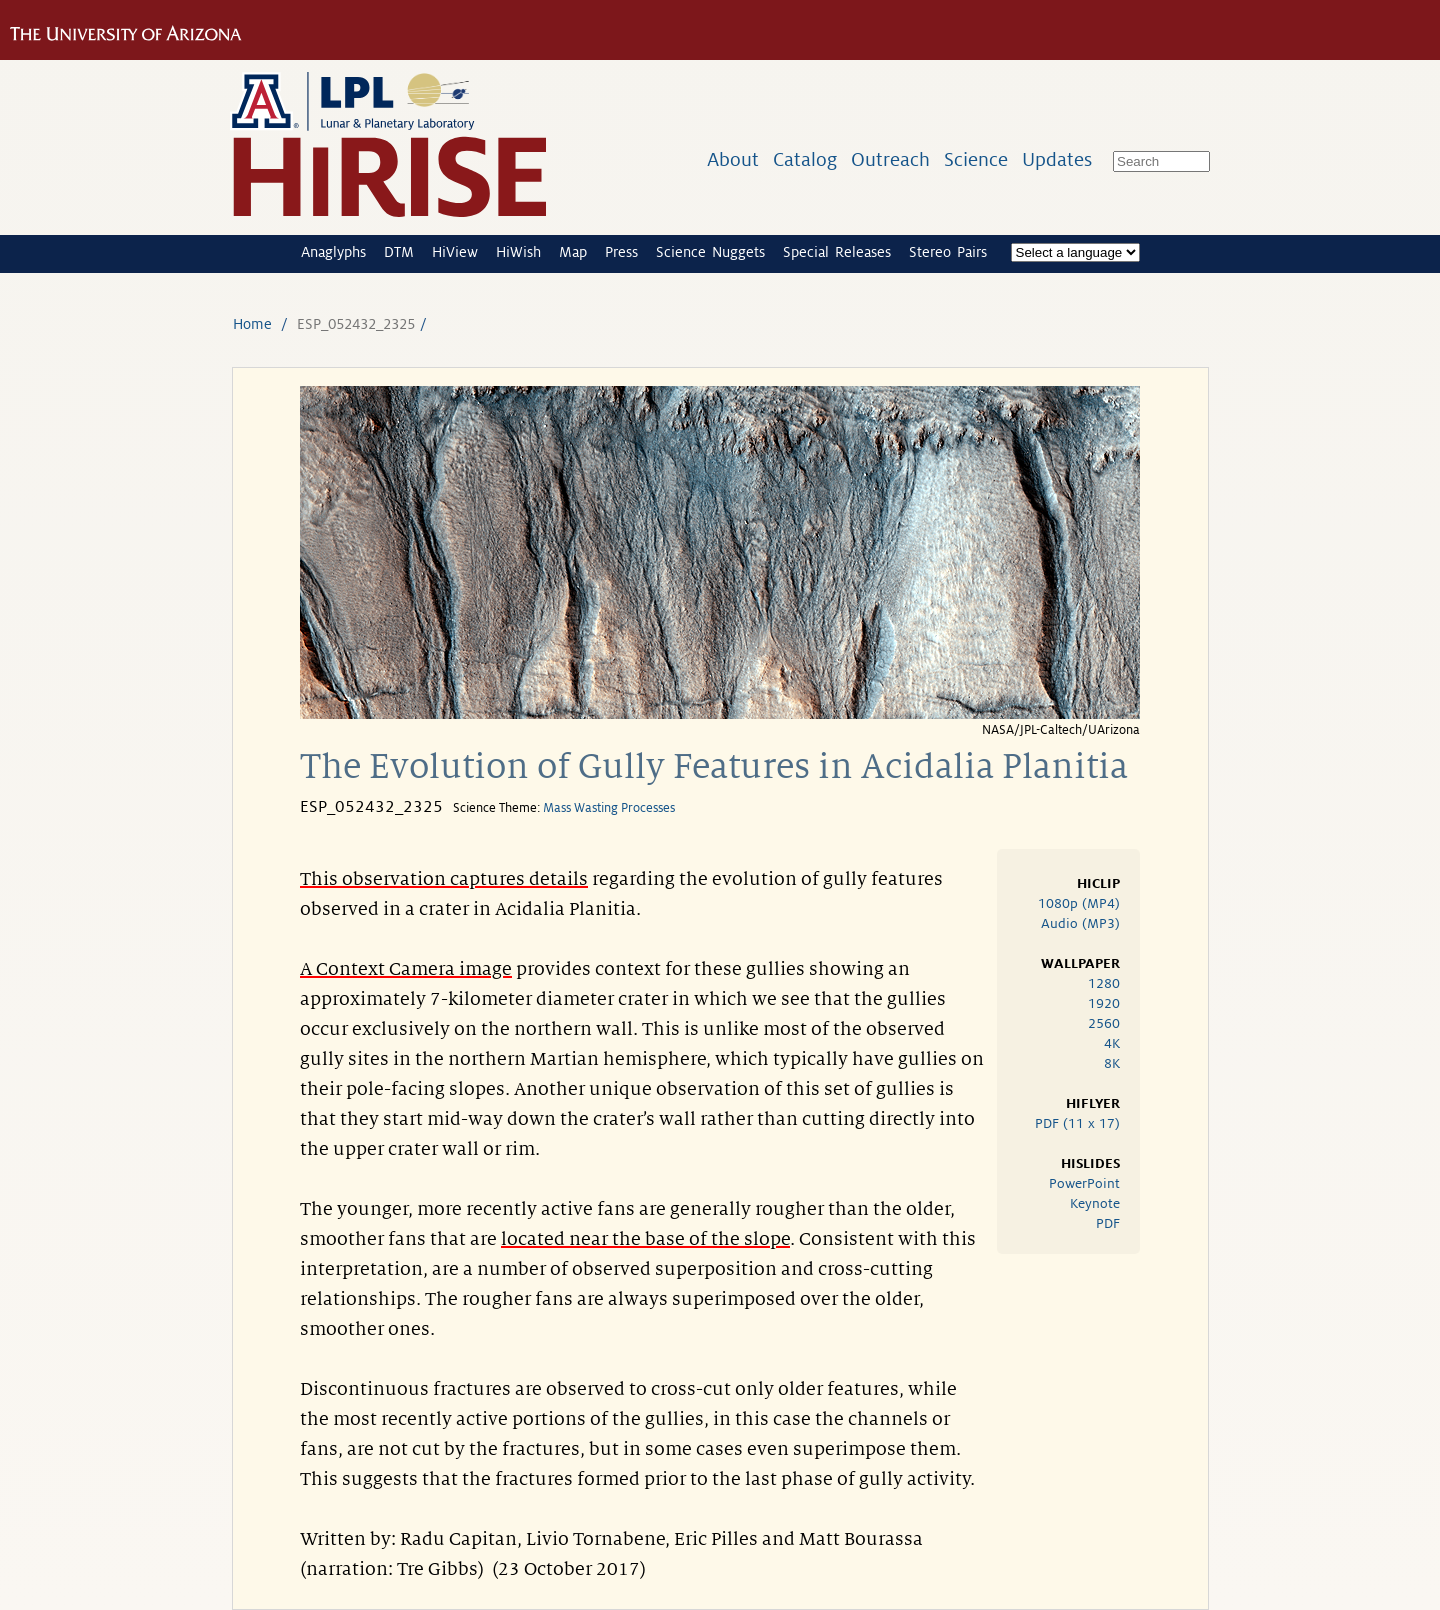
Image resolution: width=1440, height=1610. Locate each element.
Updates (1057, 159)
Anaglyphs (333, 252)
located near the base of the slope (645, 1239)
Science (976, 159)
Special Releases (837, 252)
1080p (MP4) (1079, 903)
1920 (1104, 1003)
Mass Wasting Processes (609, 808)
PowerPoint (1084, 1183)
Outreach (890, 159)
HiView (455, 252)
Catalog (805, 159)
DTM (399, 252)
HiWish (518, 252)
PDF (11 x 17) (1077, 1123)
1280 (1104, 983)
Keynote (1095, 1203)
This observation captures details (444, 879)
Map (573, 252)
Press (621, 252)
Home (252, 324)
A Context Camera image (406, 969)
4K (1112, 1043)
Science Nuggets (710, 252)
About (733, 159)
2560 (1104, 1023)
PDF (1108, 1223)
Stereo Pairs (948, 252)
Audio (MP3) (1080, 923)
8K (1112, 1063)
